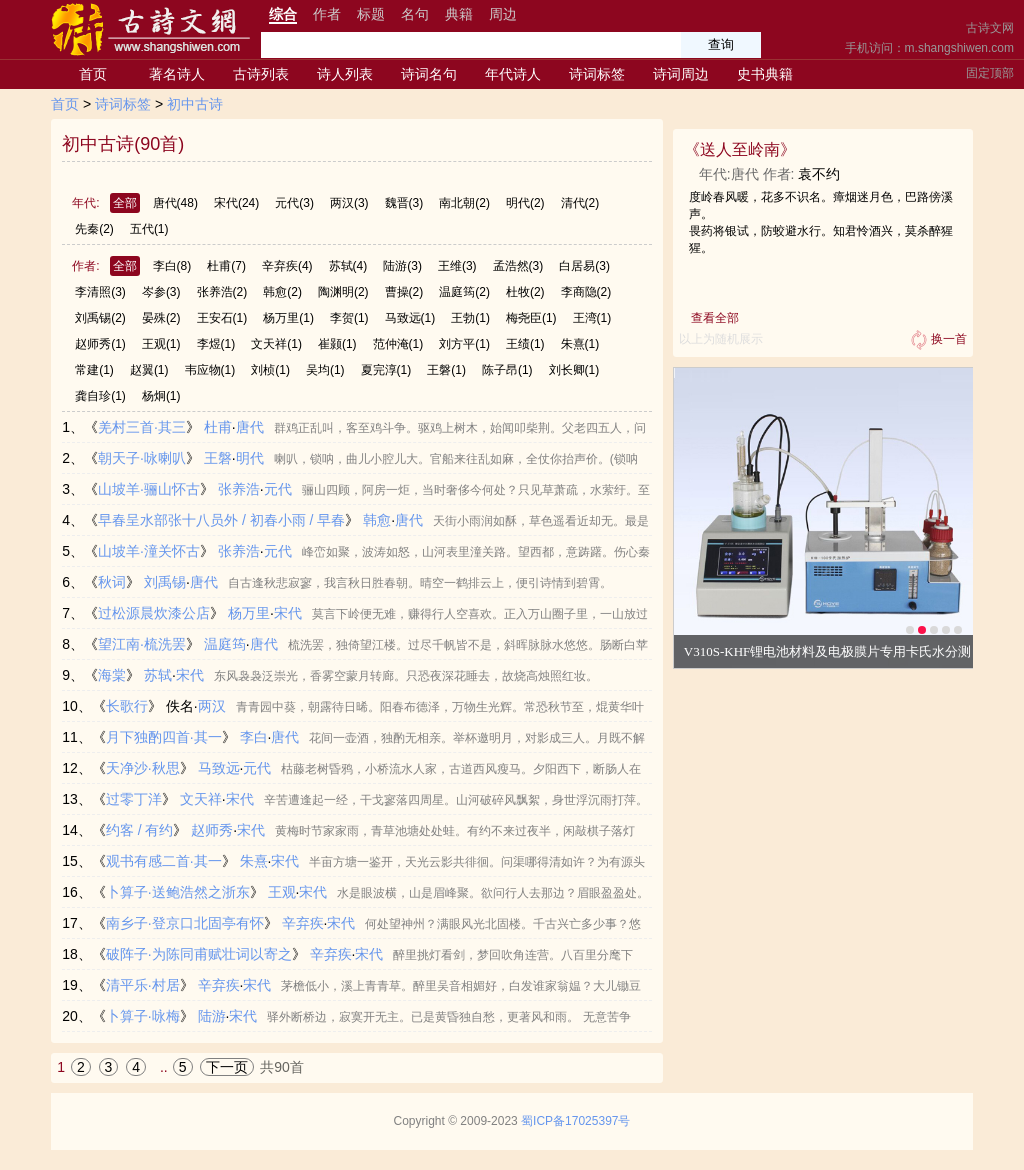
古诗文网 (990, 28)
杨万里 (288, 318)
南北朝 (464, 203)
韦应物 (210, 370)
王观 (161, 344)
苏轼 (348, 266)
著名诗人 (177, 74)
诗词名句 (429, 74)
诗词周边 (681, 74)
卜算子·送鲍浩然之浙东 (178, 892)
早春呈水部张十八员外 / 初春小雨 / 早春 (221, 520)
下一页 (227, 1067)
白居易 (584, 266)
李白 (172, 266)
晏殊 (161, 318)
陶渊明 (343, 292)
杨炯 (161, 396)
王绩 (525, 344)
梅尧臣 (531, 318)
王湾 (592, 318)
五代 (149, 229)
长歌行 (127, 706)
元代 (294, 203)
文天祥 (276, 344)
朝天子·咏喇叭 (142, 458)
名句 (415, 14)
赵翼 (149, 370)
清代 (580, 203)
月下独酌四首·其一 (164, 737)
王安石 (222, 318)
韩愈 (282, 292)
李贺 (349, 318)
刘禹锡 (100, 318)
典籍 (459, 14)
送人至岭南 (740, 149)
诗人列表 (345, 74)
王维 (457, 266)
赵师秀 (100, 344)
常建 (94, 370)
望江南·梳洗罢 (142, 644)
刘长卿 (574, 370)
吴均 (325, 370)
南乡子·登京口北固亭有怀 (185, 923)
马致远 (410, 318)
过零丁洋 (134, 799)
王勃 (470, 318)
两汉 (349, 203)
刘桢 (270, 370)
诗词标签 (597, 74)
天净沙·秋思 (143, 768)
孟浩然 (518, 266)
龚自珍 (100, 396)
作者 (327, 14)
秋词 (112, 582)
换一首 (937, 340)
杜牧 (525, 292)
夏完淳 (386, 370)
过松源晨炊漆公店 (154, 613)
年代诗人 (513, 74)
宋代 (236, 203)
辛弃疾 (287, 266)
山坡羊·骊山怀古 (149, 489)
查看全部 (715, 318)
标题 (371, 14)
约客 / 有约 (140, 830)
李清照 (100, 292)
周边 (503, 14)
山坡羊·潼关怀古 (149, 551)
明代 (525, 203)
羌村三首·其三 (142, 427)
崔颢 (337, 344)
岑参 (161, 292)
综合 (283, 14)
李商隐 (586, 292)
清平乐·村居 (143, 985)
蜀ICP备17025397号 (575, 1121)
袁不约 (819, 174)
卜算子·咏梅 (143, 1016)
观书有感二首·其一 (164, 861)
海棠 (112, 675)
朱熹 (580, 344)
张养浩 (222, 292)
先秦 (94, 229)
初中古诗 (195, 104)
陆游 (402, 266)
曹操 (404, 292)
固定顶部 (990, 73)
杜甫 (226, 266)
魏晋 (404, 203)
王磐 (446, 370)
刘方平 (464, 344)
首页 (93, 74)
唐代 (175, 203)
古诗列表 (261, 74)
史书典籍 (765, 74)
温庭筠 (464, 292)
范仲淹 (398, 344)
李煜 (216, 344)
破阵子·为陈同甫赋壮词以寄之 (199, 954)
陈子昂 (507, 370)
